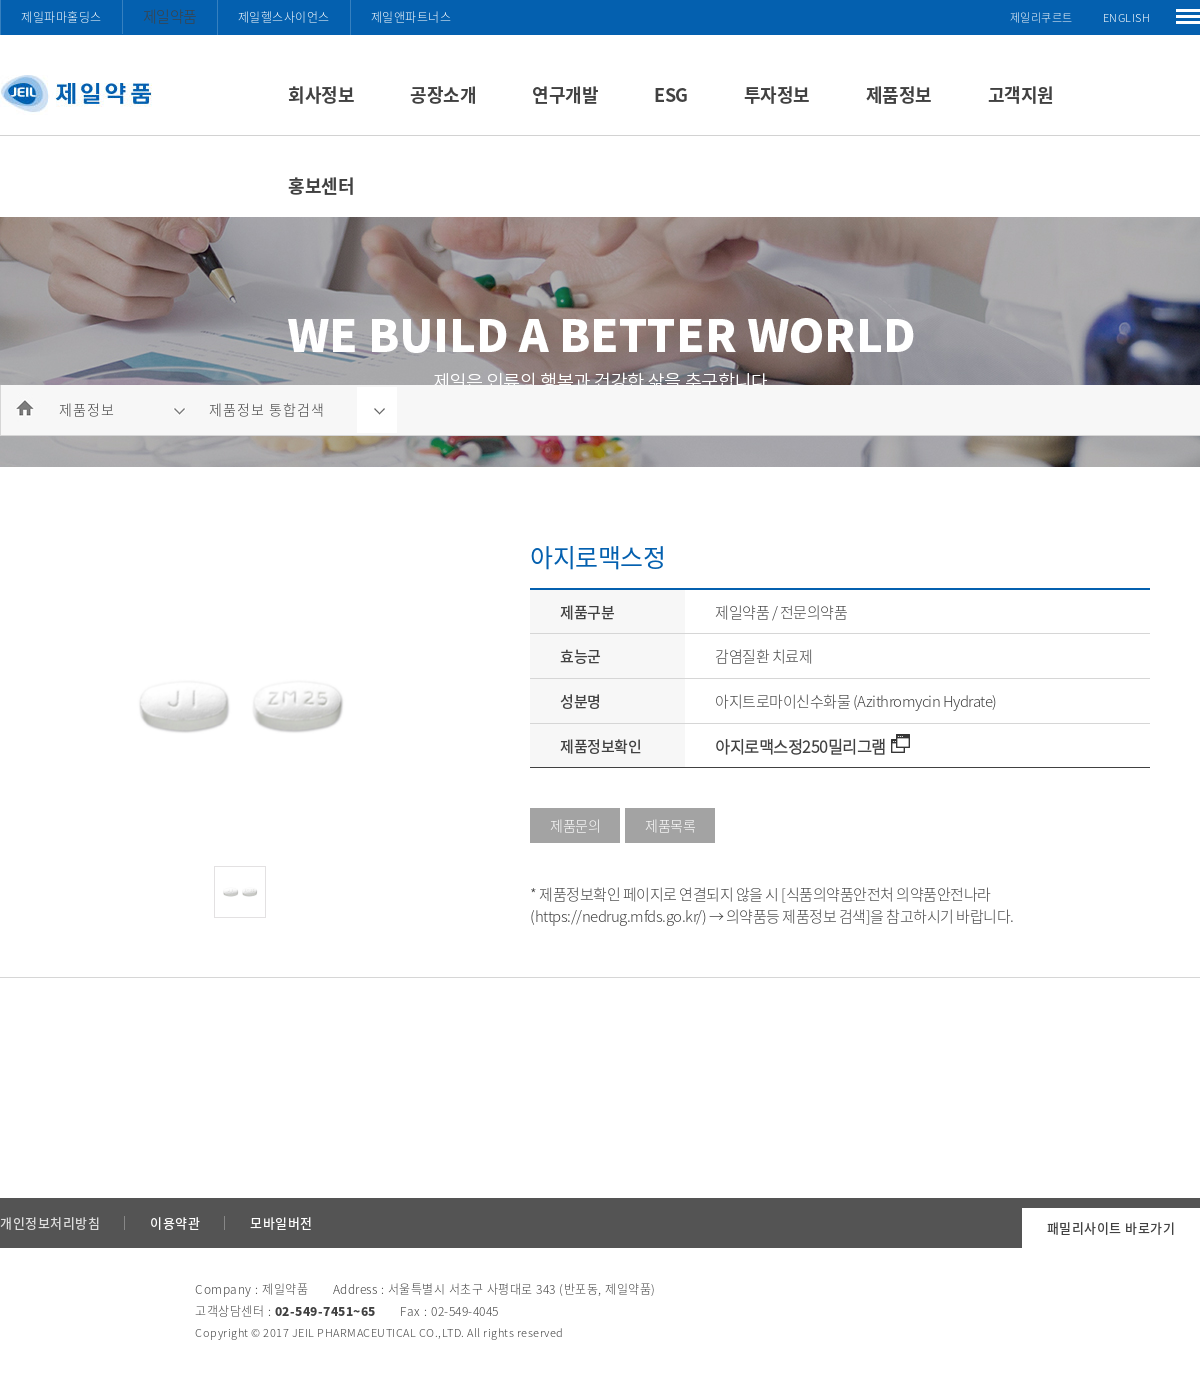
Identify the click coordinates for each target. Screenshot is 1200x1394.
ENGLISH (1127, 17)
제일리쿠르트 (1041, 17)
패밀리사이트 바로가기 (1111, 1227)
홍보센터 (321, 185)
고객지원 (1021, 94)
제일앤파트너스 (411, 17)
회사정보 (321, 94)
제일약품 (170, 16)
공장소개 (443, 94)
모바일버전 (281, 1222)
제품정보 (899, 94)
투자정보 (777, 94)
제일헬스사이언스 (284, 17)
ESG (671, 94)
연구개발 (565, 94)
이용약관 (175, 1222)
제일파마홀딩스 (61, 17)
